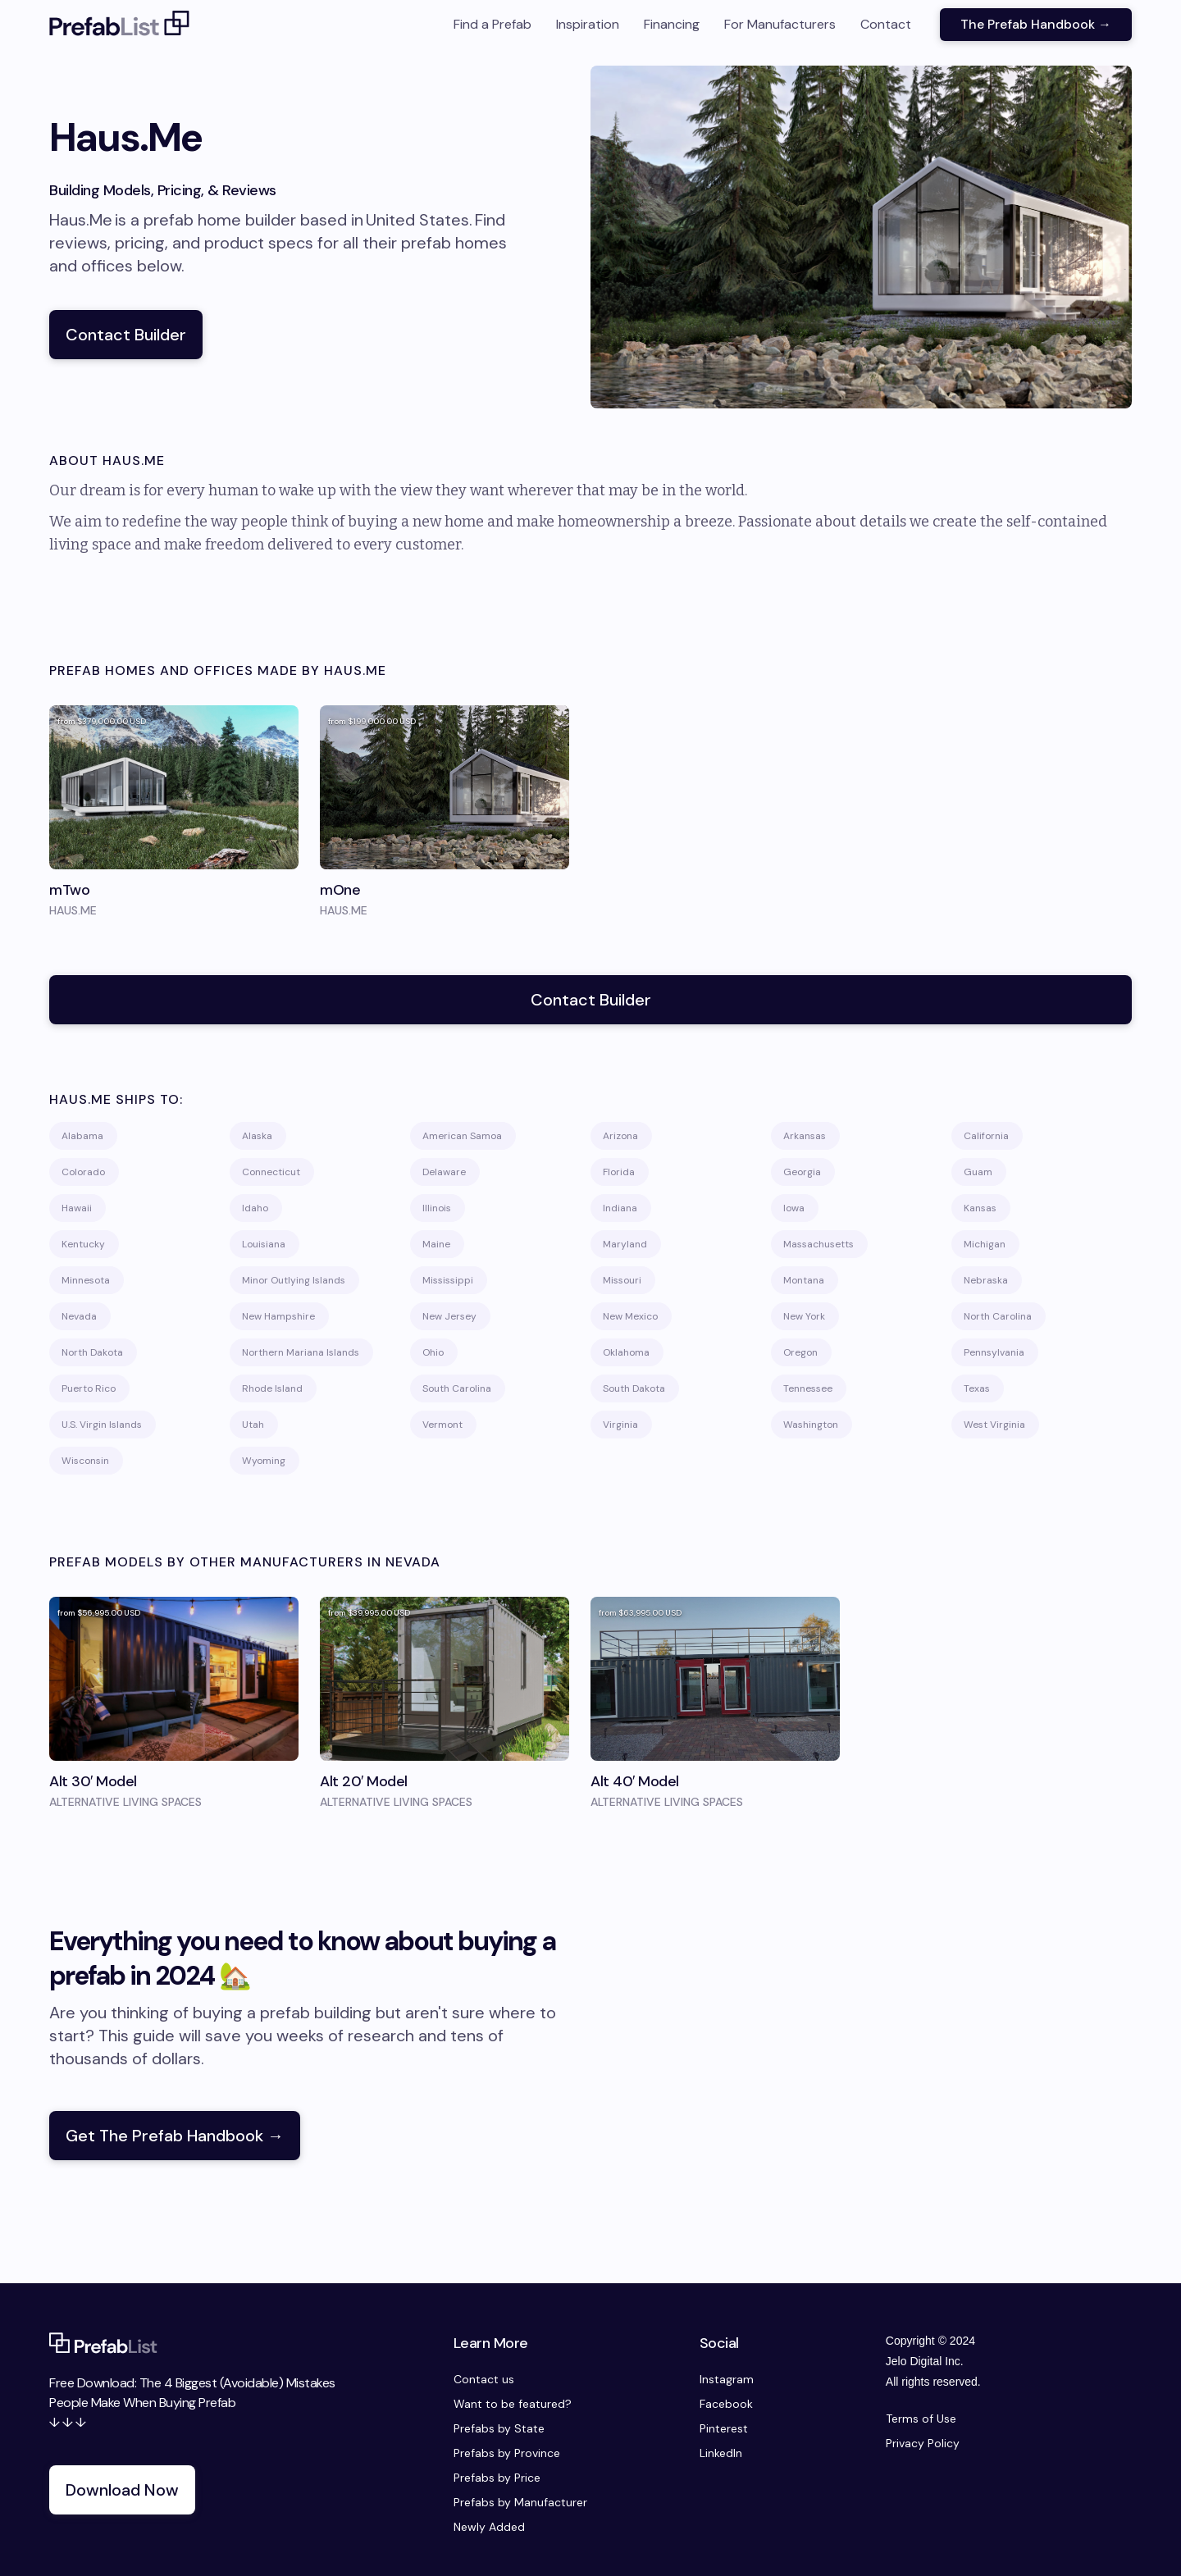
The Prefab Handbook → (1035, 24)
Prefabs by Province (507, 2453)
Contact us (484, 2379)
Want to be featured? (513, 2403)
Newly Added (489, 2526)
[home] (119, 24)
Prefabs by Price (497, 2477)
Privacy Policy (923, 2443)
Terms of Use (921, 2418)
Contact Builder (126, 334)
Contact (885, 24)
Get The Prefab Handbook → (175, 2135)
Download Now (122, 2490)
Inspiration (587, 24)
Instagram (727, 2379)
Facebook (726, 2403)
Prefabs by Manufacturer (520, 2502)
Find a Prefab (492, 24)
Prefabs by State (499, 2428)
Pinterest (724, 2428)
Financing (672, 24)
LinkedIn (721, 2453)
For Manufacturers (780, 24)
